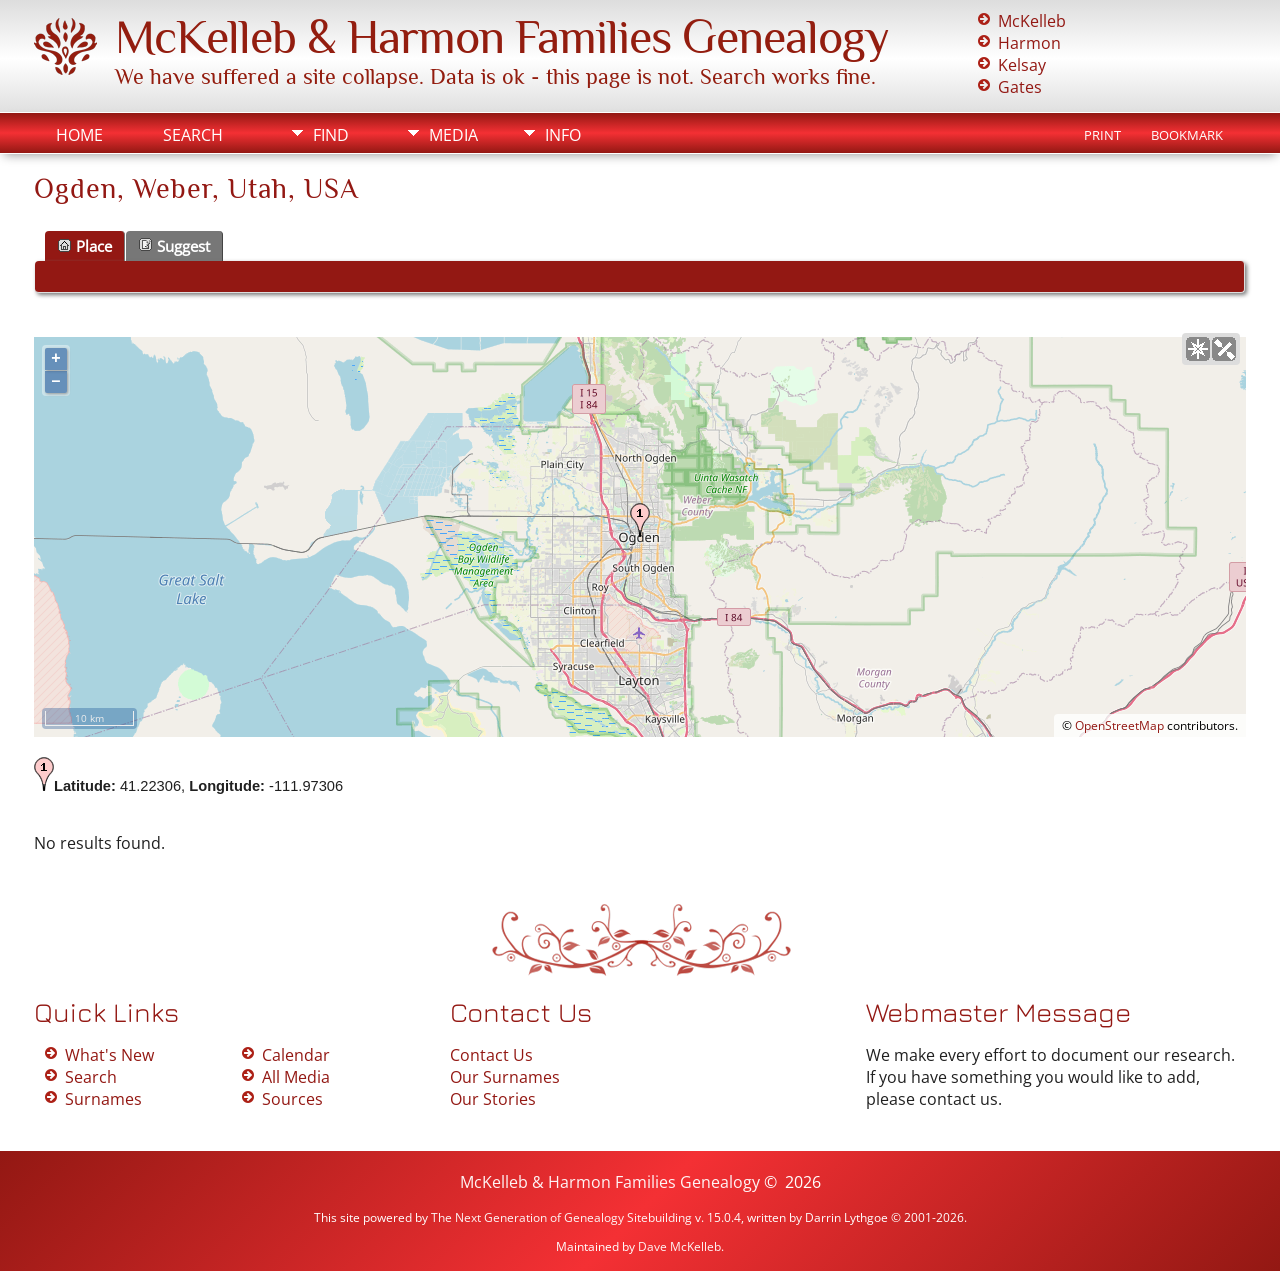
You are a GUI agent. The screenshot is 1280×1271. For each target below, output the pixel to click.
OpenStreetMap (1119, 725)
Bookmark (1187, 135)
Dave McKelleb (679, 1246)
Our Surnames (505, 1077)
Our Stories (493, 1099)
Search (193, 135)
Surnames (103, 1099)
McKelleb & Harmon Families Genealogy (502, 37)
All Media (296, 1077)
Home (79, 135)
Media (453, 135)
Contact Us (491, 1055)
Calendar (296, 1055)
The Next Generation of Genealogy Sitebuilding (561, 1217)
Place (85, 246)
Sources (292, 1099)
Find (331, 135)
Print (1102, 135)
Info (563, 135)
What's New (109, 1055)
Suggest (174, 246)
